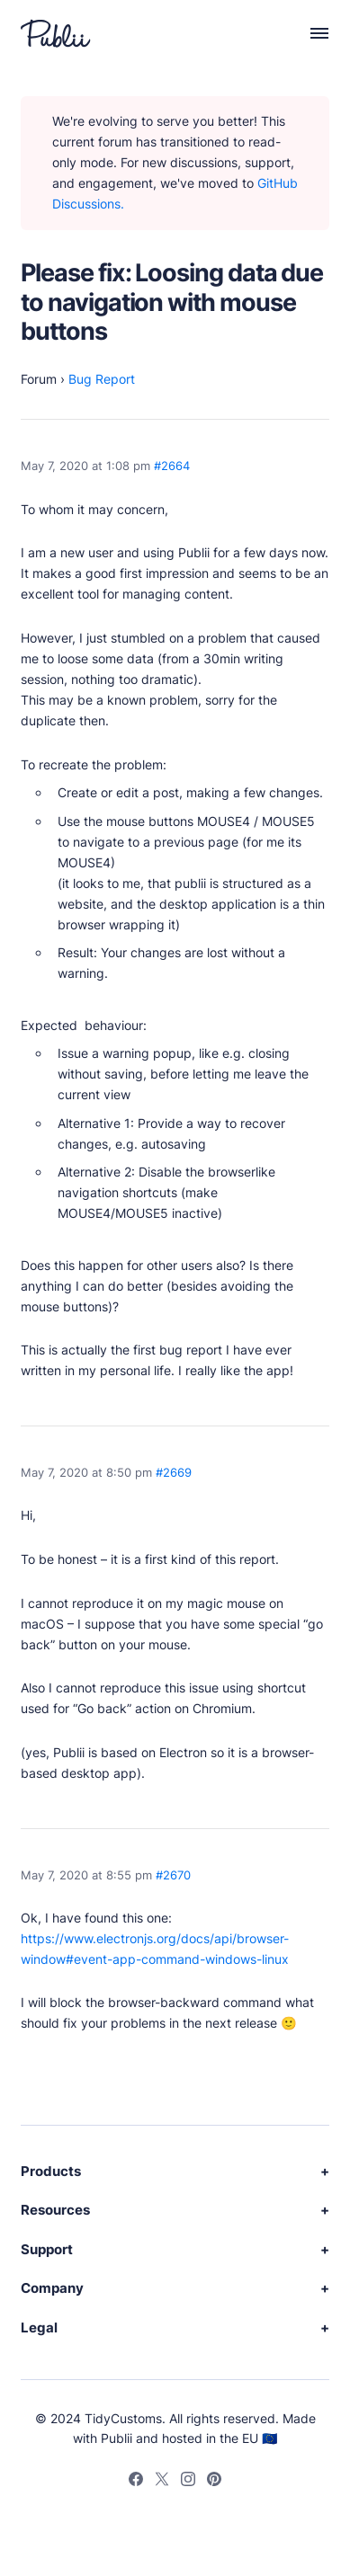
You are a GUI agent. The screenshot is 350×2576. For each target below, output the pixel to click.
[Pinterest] (214, 2482)
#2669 (174, 1472)
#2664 (172, 466)
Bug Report (101, 378)
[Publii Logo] (56, 33)
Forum (39, 378)
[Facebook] (136, 2482)
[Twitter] (162, 2482)
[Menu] (310, 33)
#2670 (173, 1875)
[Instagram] (188, 2482)
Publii (116, 2438)
